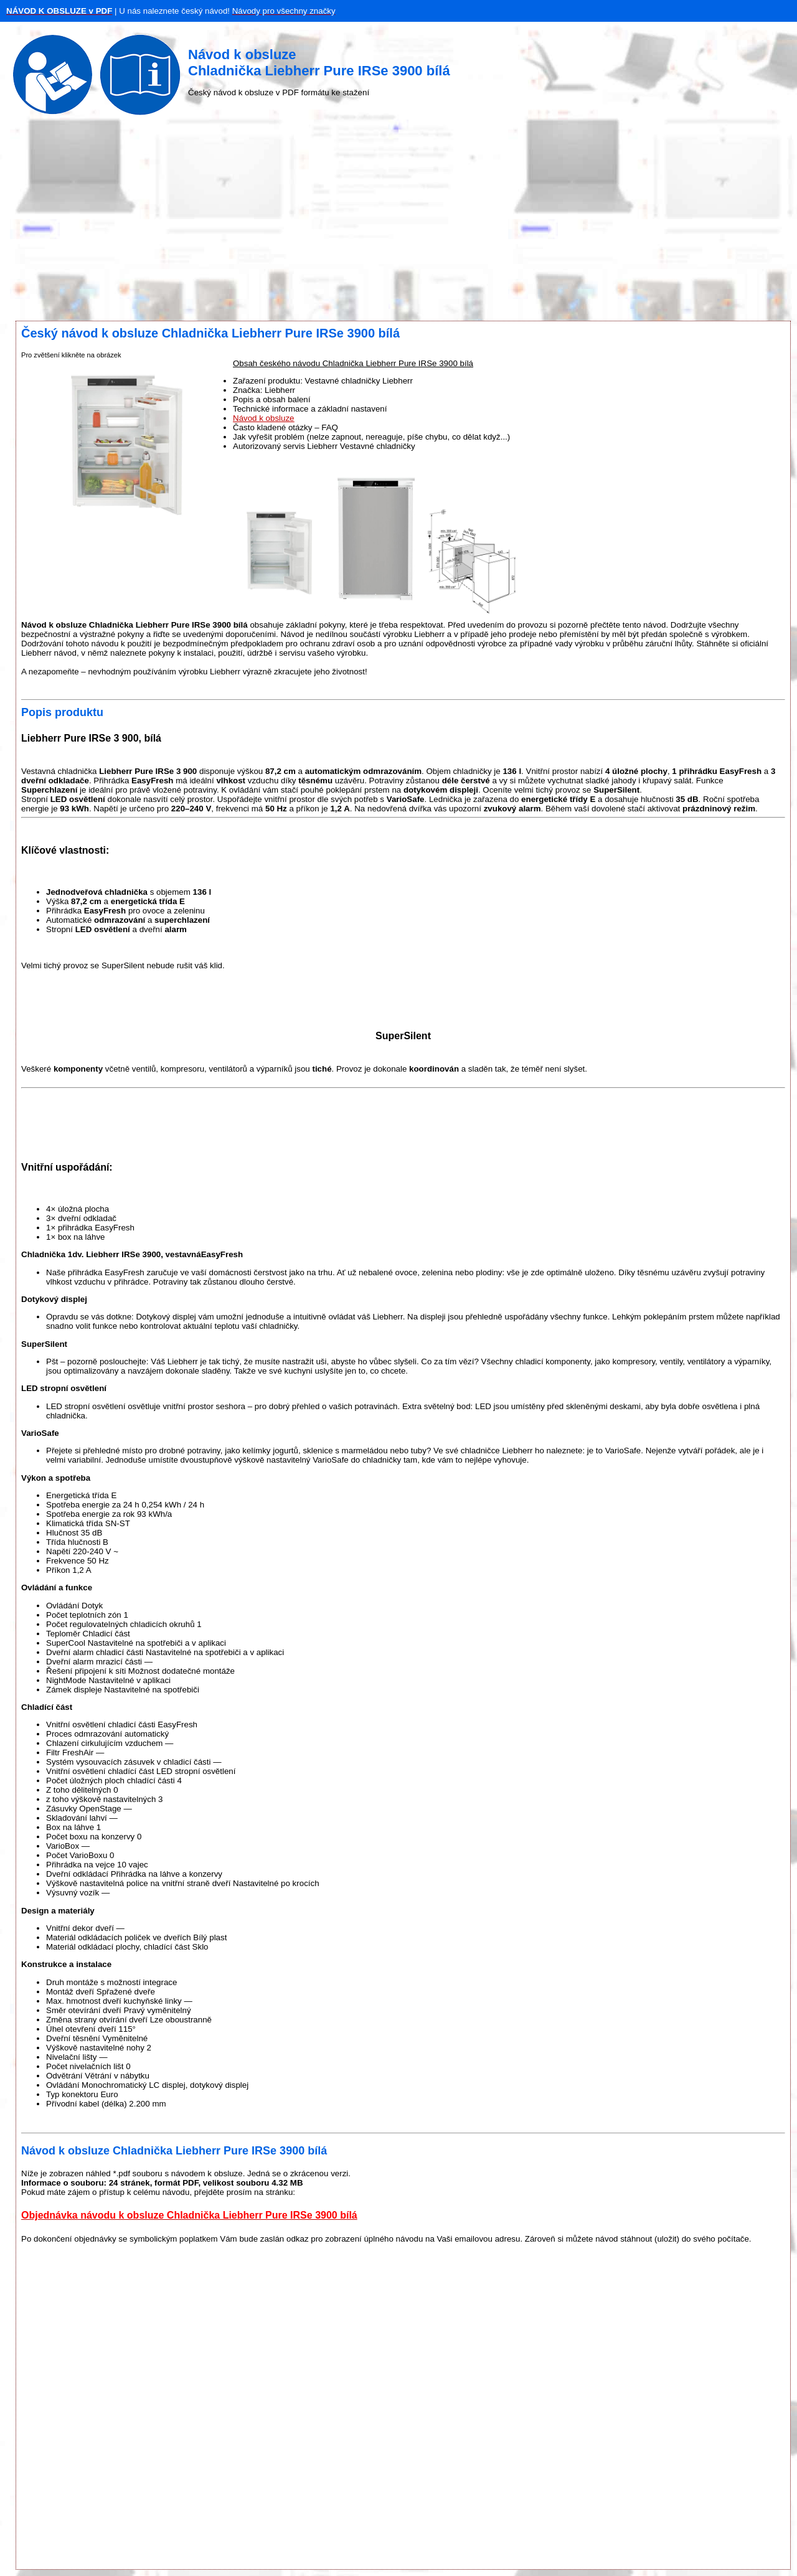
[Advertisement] (398, 221)
